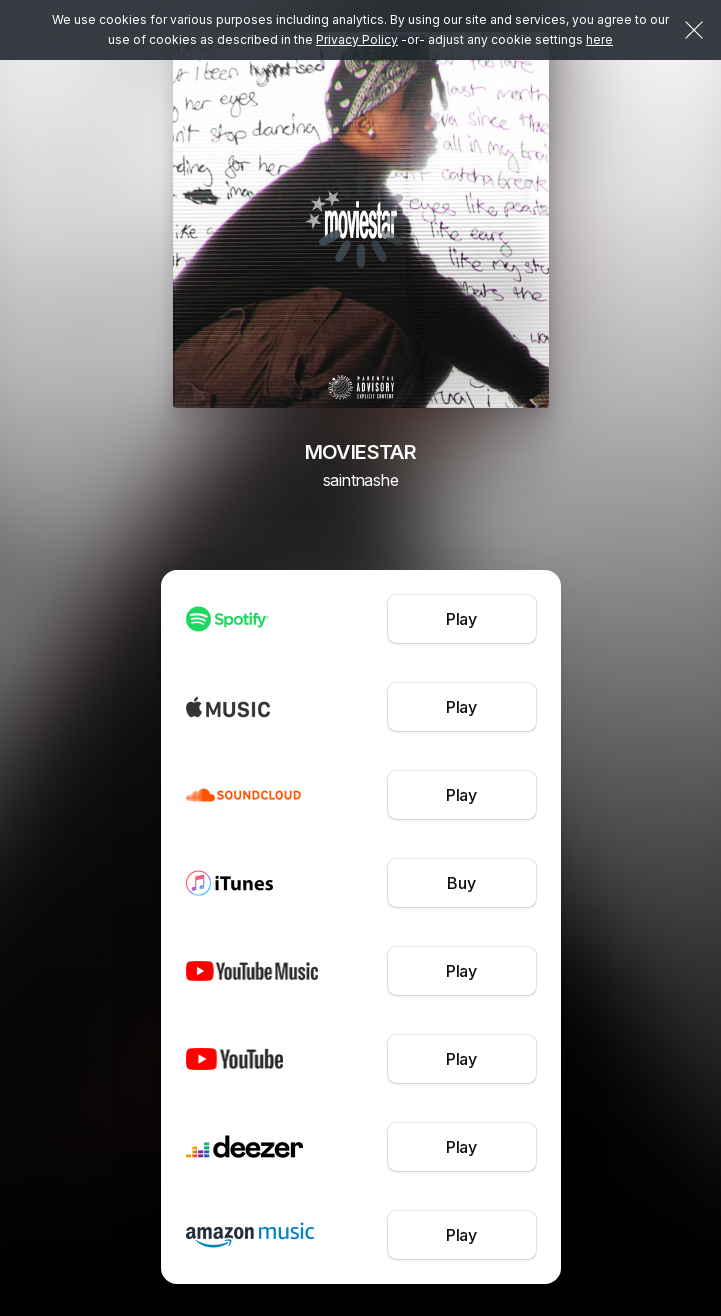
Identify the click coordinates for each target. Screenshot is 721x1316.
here (599, 39)
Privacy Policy (357, 39)
